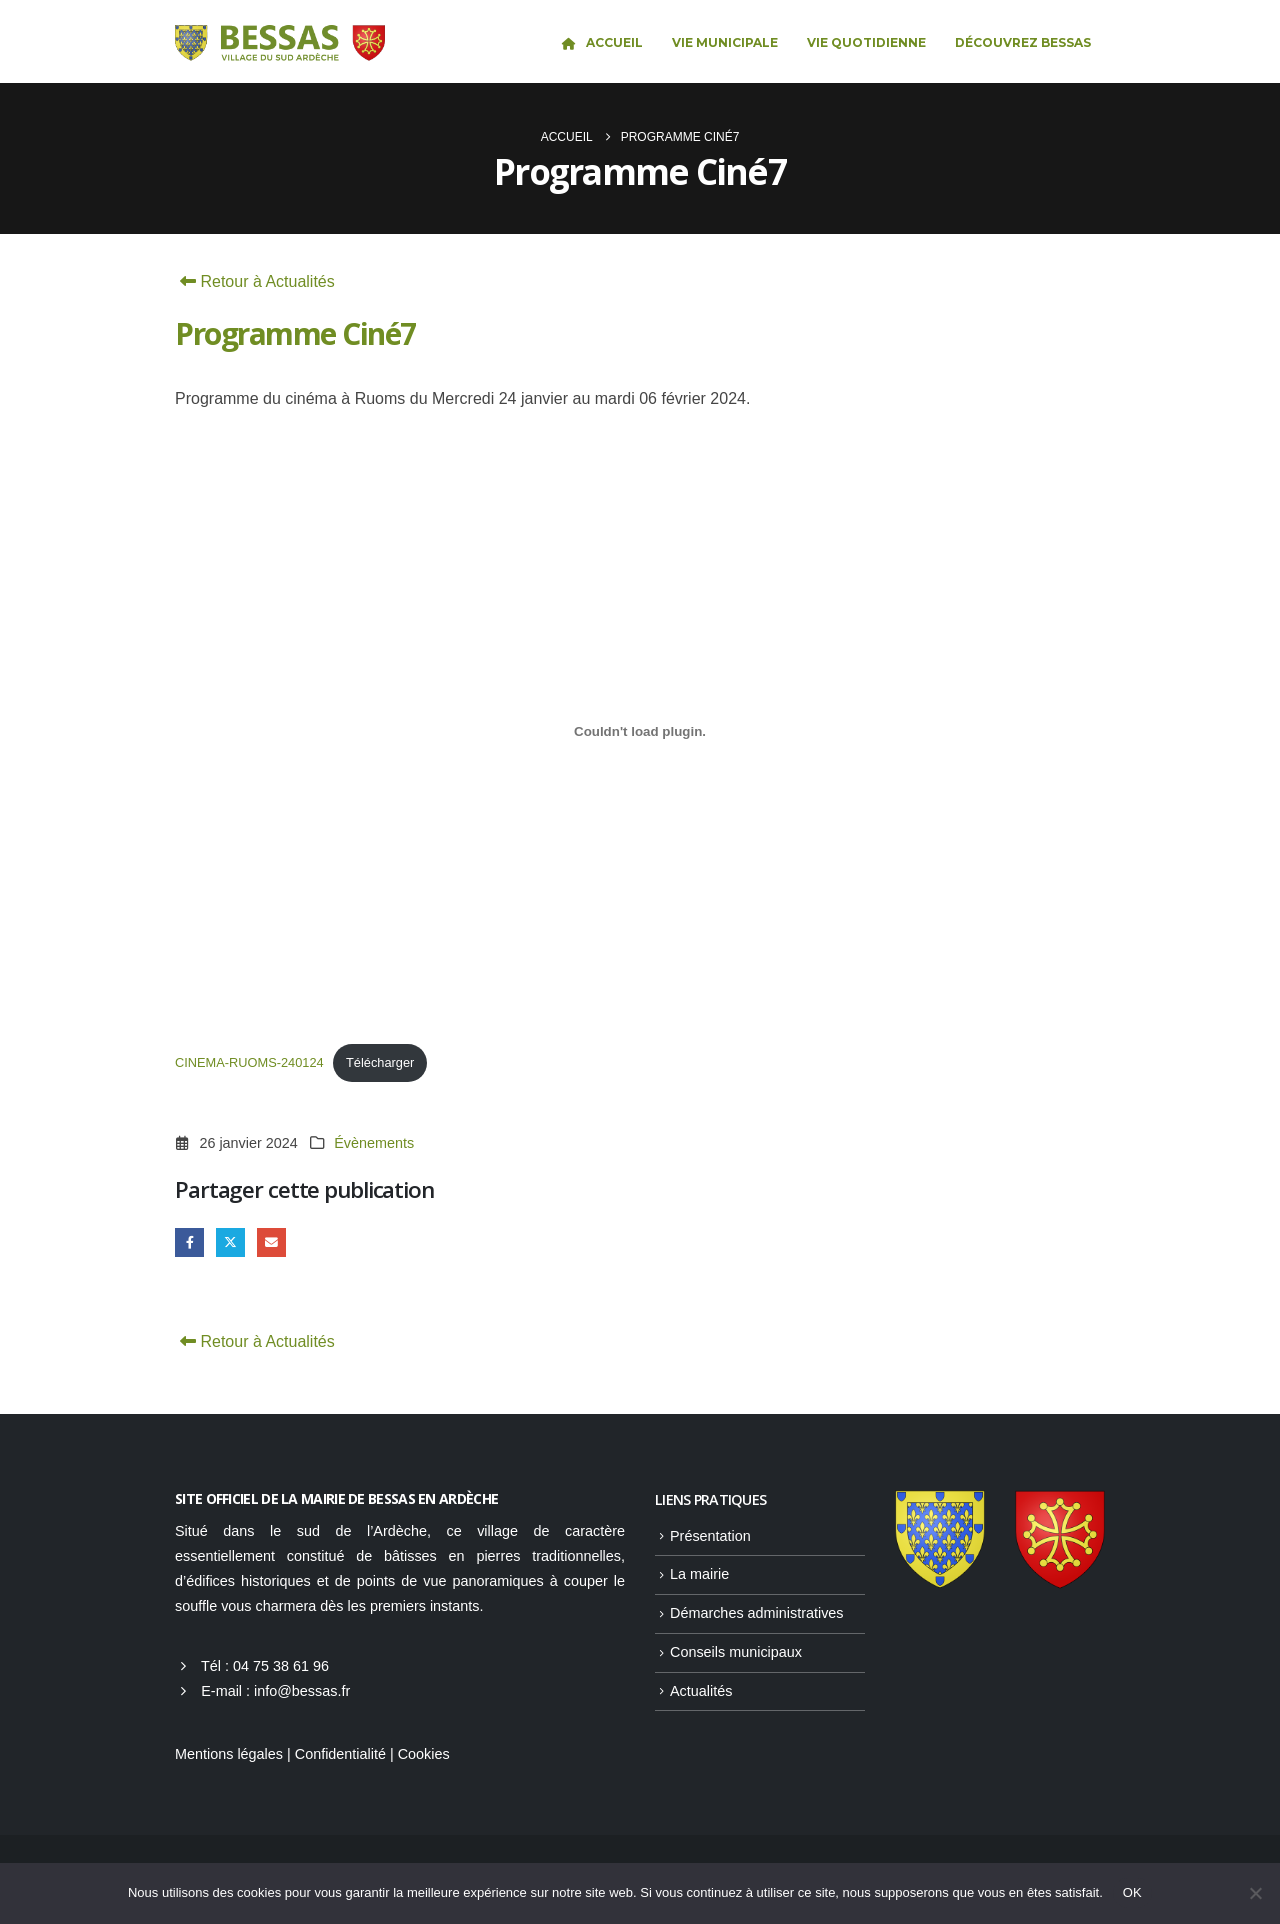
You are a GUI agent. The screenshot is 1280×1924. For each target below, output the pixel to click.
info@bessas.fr (302, 1691)
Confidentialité (340, 1754)
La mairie (699, 1574)
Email (271, 1242)
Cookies (424, 1754)
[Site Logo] (280, 43)
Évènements (374, 1143)
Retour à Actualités (255, 281)
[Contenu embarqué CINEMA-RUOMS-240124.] (640, 731)
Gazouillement (230, 1242)
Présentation (710, 1536)
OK (1132, 1892)
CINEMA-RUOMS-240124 (249, 1062)
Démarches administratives (757, 1613)
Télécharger (380, 1062)
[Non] (1255, 1893)
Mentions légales (229, 1754)
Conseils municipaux (736, 1652)
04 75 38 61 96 (281, 1666)
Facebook (189, 1242)
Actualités (701, 1691)
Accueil (601, 42)
